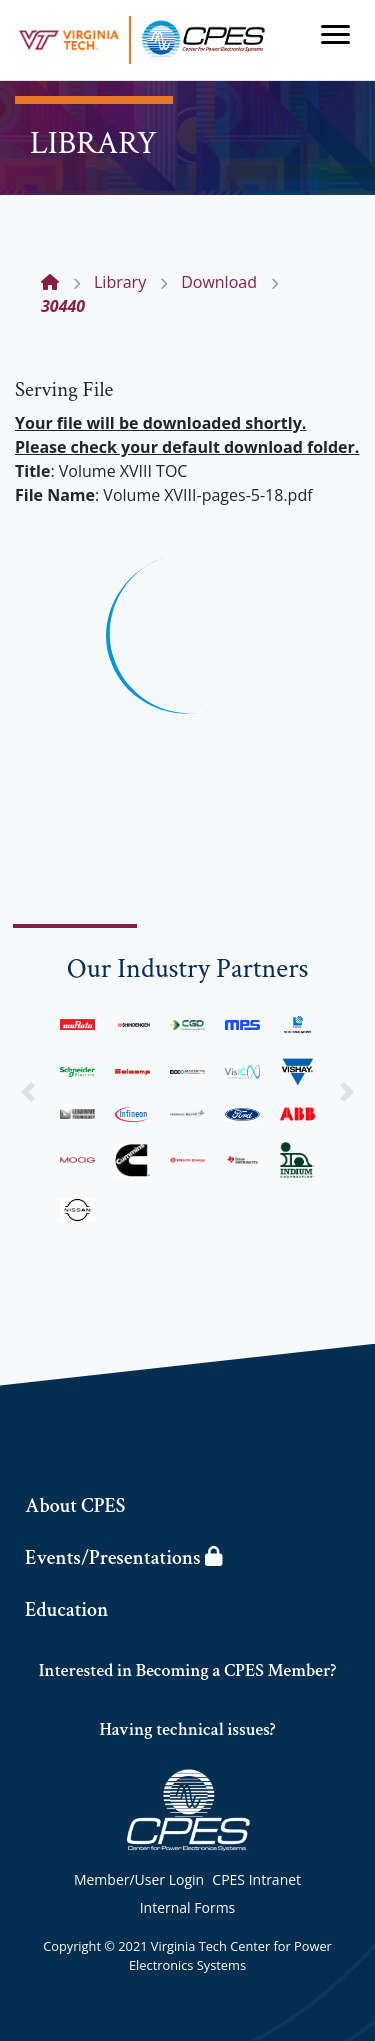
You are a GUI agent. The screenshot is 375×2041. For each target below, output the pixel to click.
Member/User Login (139, 1879)
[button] (28, 1092)
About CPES (75, 1506)
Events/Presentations (123, 1558)
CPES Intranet (256, 1879)
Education (66, 1610)
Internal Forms (188, 1907)
